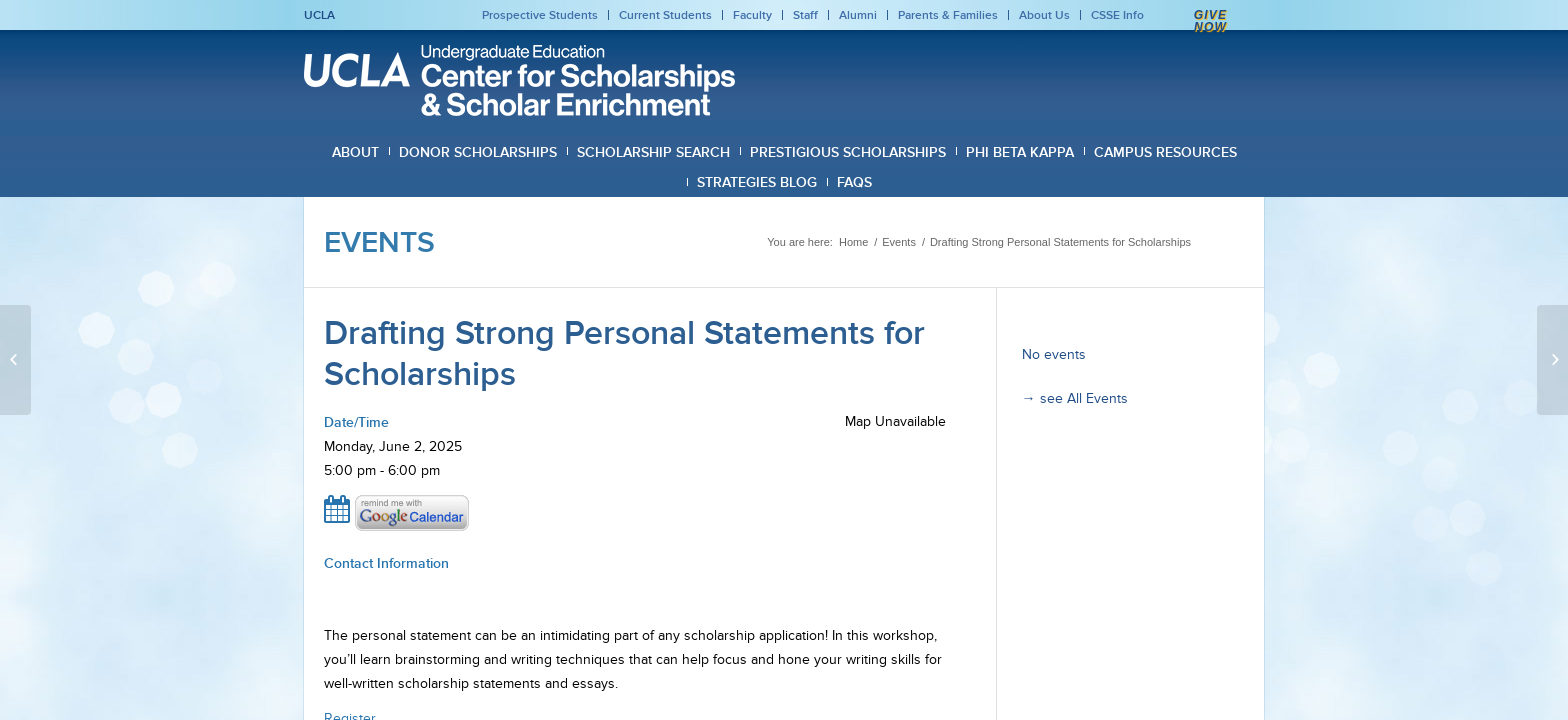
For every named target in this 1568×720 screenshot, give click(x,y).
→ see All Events (1075, 398)
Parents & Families (948, 15)
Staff (805, 15)
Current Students (665, 15)
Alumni (858, 15)
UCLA (319, 15)
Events (379, 242)
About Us (1044, 15)
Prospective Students (540, 15)
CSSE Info (1117, 15)
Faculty (752, 15)
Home (853, 242)
